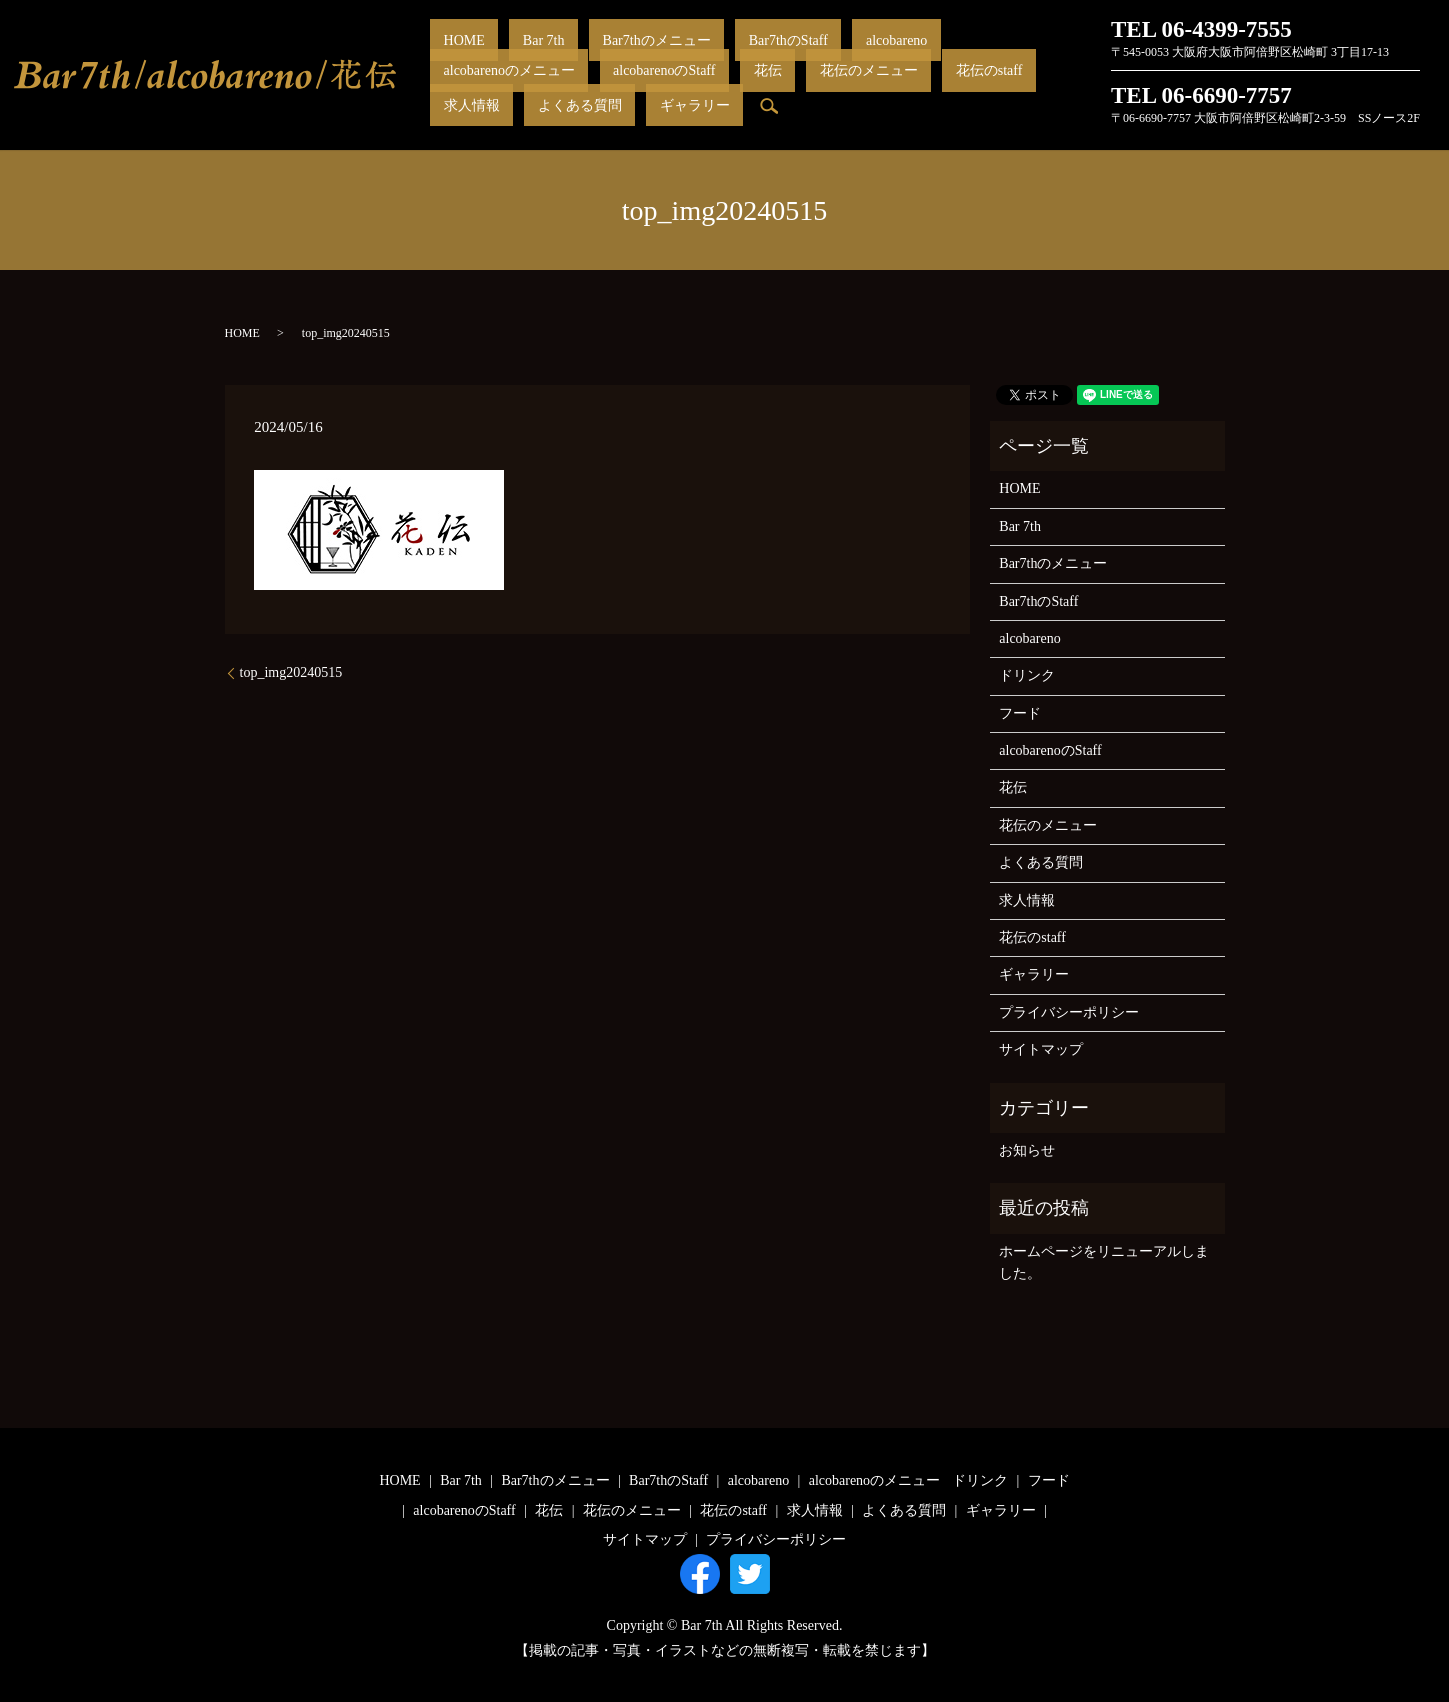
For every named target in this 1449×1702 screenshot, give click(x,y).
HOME (450, 55)
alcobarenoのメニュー (882, 55)
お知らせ (1027, 1150)
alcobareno (775, 55)
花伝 (444, 89)
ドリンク (1027, 675)
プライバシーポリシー (1069, 1012)
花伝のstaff (611, 89)
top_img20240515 (291, 672)
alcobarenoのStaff (1011, 55)
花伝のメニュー (518, 89)
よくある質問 (765, 89)
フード (1020, 713)
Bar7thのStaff (694, 55)
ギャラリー (854, 89)
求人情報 (684, 89)
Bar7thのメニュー (589, 55)
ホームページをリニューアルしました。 (1104, 1262)
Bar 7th (504, 55)
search (915, 90)
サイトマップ (1041, 1049)
